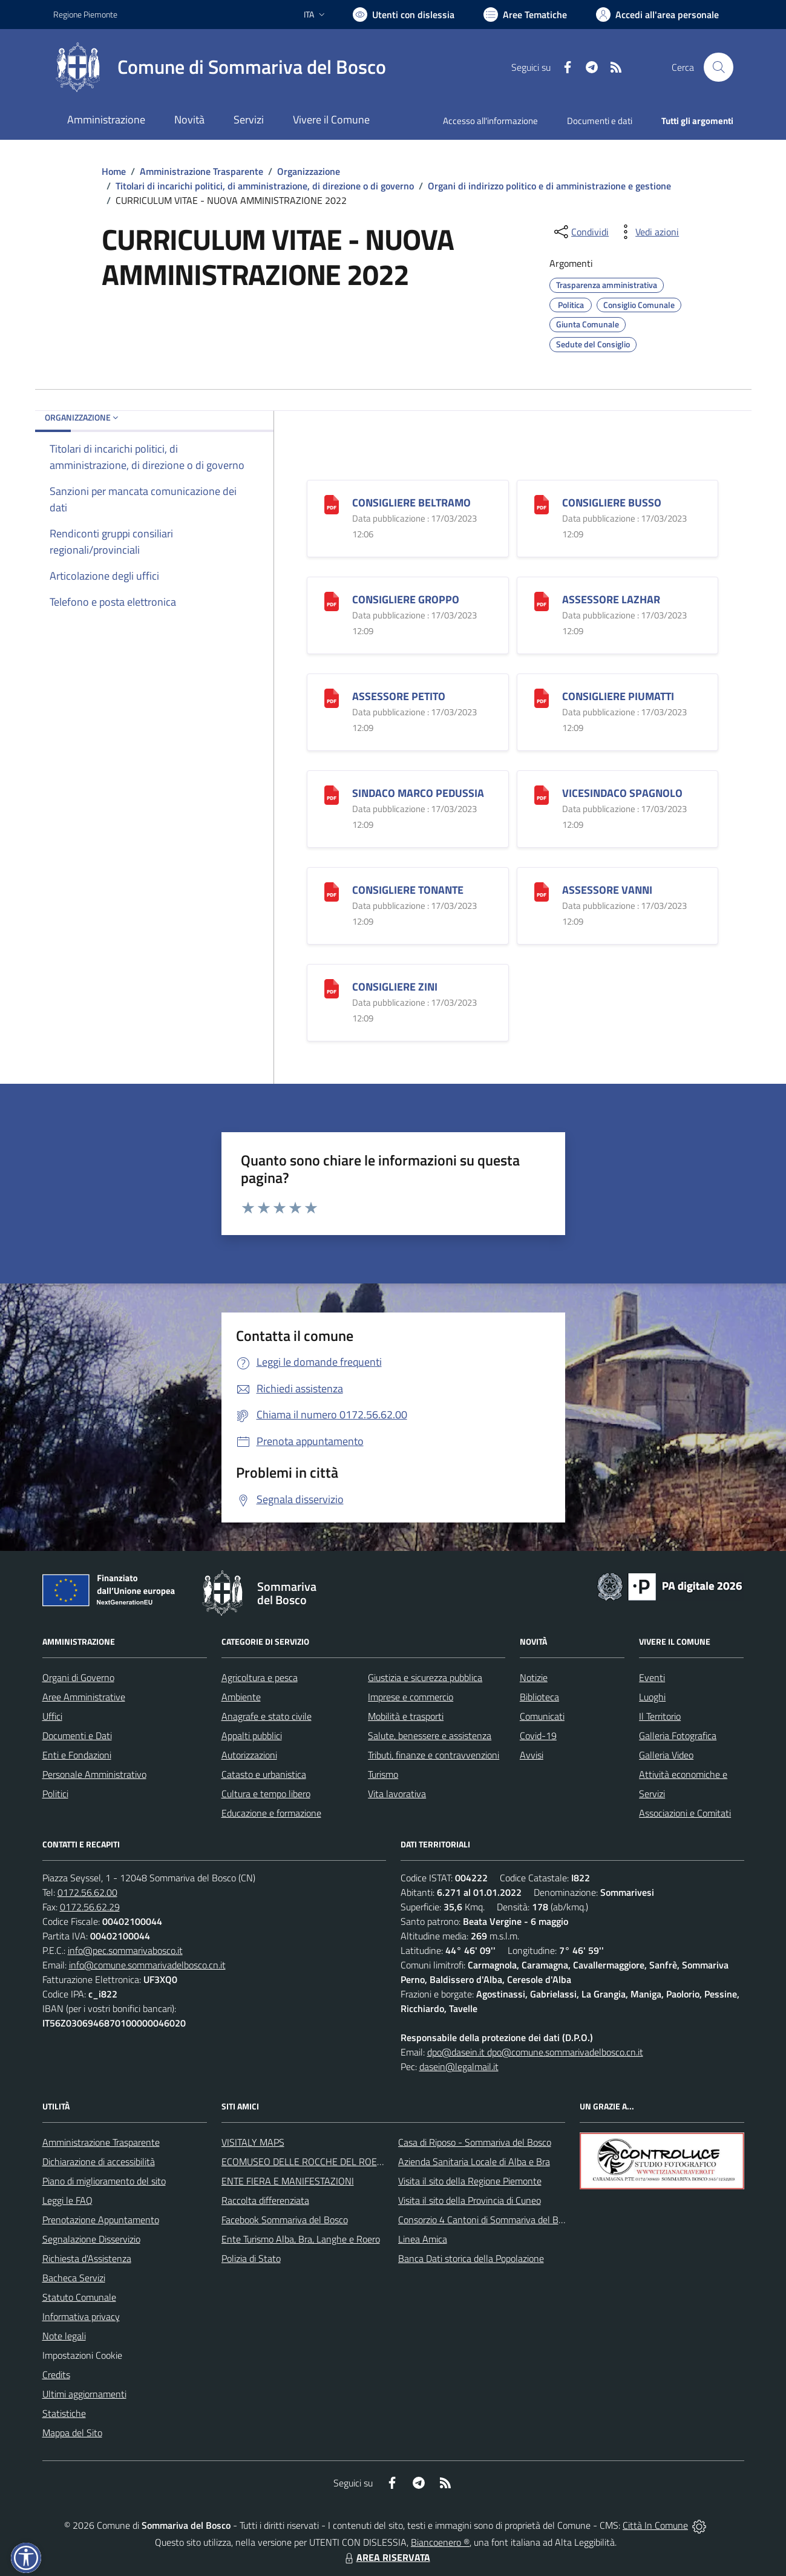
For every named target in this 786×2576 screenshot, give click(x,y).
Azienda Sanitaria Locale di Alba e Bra (474, 2161)
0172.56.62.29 (90, 1906)
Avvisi (531, 1755)
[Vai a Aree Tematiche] (525, 14)
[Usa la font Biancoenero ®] (403, 14)
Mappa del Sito (72, 2432)
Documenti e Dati (77, 1735)
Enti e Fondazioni (76, 1755)
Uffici (52, 1716)
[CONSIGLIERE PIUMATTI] (541, 697)
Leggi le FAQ (67, 2200)
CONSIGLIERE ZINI (394, 986)
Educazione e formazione (271, 1813)
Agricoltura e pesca (259, 1677)
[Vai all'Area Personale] (657, 14)
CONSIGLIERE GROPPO (405, 599)
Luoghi (652, 1696)
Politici (55, 1793)
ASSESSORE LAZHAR (611, 599)
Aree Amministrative (83, 1696)
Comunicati (542, 1716)
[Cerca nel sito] (718, 67)
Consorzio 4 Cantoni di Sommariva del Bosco (487, 2219)
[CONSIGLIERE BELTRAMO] (331, 504)
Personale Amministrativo (94, 1774)
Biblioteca (539, 1696)
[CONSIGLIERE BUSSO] (541, 504)
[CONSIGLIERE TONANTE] (331, 891)
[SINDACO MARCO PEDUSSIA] (331, 794)
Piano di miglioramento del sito (104, 2181)
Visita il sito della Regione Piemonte (470, 2181)
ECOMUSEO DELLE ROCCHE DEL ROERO (305, 2161)
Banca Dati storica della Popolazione (471, 2258)
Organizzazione (308, 171)
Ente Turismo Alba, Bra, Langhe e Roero (300, 2239)
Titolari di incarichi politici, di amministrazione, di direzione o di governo (265, 186)
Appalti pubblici (251, 1735)
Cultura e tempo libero (265, 1793)
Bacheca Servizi (73, 2277)
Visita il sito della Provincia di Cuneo (469, 2200)
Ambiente (241, 1696)
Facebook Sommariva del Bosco (284, 2219)
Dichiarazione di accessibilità (98, 2161)
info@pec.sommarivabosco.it (125, 1950)
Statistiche (64, 2413)
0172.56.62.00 (87, 1892)
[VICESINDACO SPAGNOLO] (541, 794)
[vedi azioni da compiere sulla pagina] (647, 231)
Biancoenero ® (440, 2542)
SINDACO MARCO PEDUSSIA (418, 793)
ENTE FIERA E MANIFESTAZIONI (287, 2181)
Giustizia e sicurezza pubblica (425, 1677)
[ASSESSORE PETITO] (331, 697)
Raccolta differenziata (265, 2200)
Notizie (534, 1677)
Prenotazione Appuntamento (100, 2219)
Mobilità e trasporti (406, 1716)
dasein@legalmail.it (459, 2066)
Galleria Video (666, 1755)
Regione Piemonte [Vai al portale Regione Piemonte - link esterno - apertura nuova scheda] (85, 14)
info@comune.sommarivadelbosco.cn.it (147, 1965)
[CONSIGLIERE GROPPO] (331, 600)
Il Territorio (660, 1716)
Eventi (652, 1677)
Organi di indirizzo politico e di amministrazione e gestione (549, 186)
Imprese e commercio (410, 1696)
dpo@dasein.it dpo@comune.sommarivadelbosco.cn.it (535, 2052)
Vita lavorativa (397, 1793)
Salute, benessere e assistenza (429, 1735)
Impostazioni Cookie (82, 2355)
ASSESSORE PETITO (398, 696)
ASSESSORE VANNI (607, 890)
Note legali (64, 2336)
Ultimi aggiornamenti (84, 2394)
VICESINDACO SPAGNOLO (622, 793)
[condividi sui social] (580, 231)
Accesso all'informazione (490, 121)
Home (114, 171)
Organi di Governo (78, 1677)
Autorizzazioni (249, 1755)
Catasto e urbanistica (263, 1774)
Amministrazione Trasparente (201, 171)
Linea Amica (422, 2239)
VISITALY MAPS (252, 2142)
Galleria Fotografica (677, 1735)
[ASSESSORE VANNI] (541, 891)
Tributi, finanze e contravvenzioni (433, 1755)
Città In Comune (655, 2525)
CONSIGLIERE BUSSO (611, 502)
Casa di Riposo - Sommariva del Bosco (474, 2142)
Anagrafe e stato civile (266, 1716)
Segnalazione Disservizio (91, 2239)
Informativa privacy (81, 2316)
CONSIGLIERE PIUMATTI (618, 696)
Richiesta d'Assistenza (86, 2258)
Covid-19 (538, 1735)
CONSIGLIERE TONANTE (407, 890)
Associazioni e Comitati (685, 1813)
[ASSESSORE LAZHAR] (541, 600)
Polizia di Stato (251, 2258)
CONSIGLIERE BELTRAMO (411, 502)
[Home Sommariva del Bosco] (219, 67)
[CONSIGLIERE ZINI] (331, 988)
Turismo (383, 1774)
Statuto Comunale (79, 2297)
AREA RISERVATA (386, 2557)
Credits (56, 2374)
